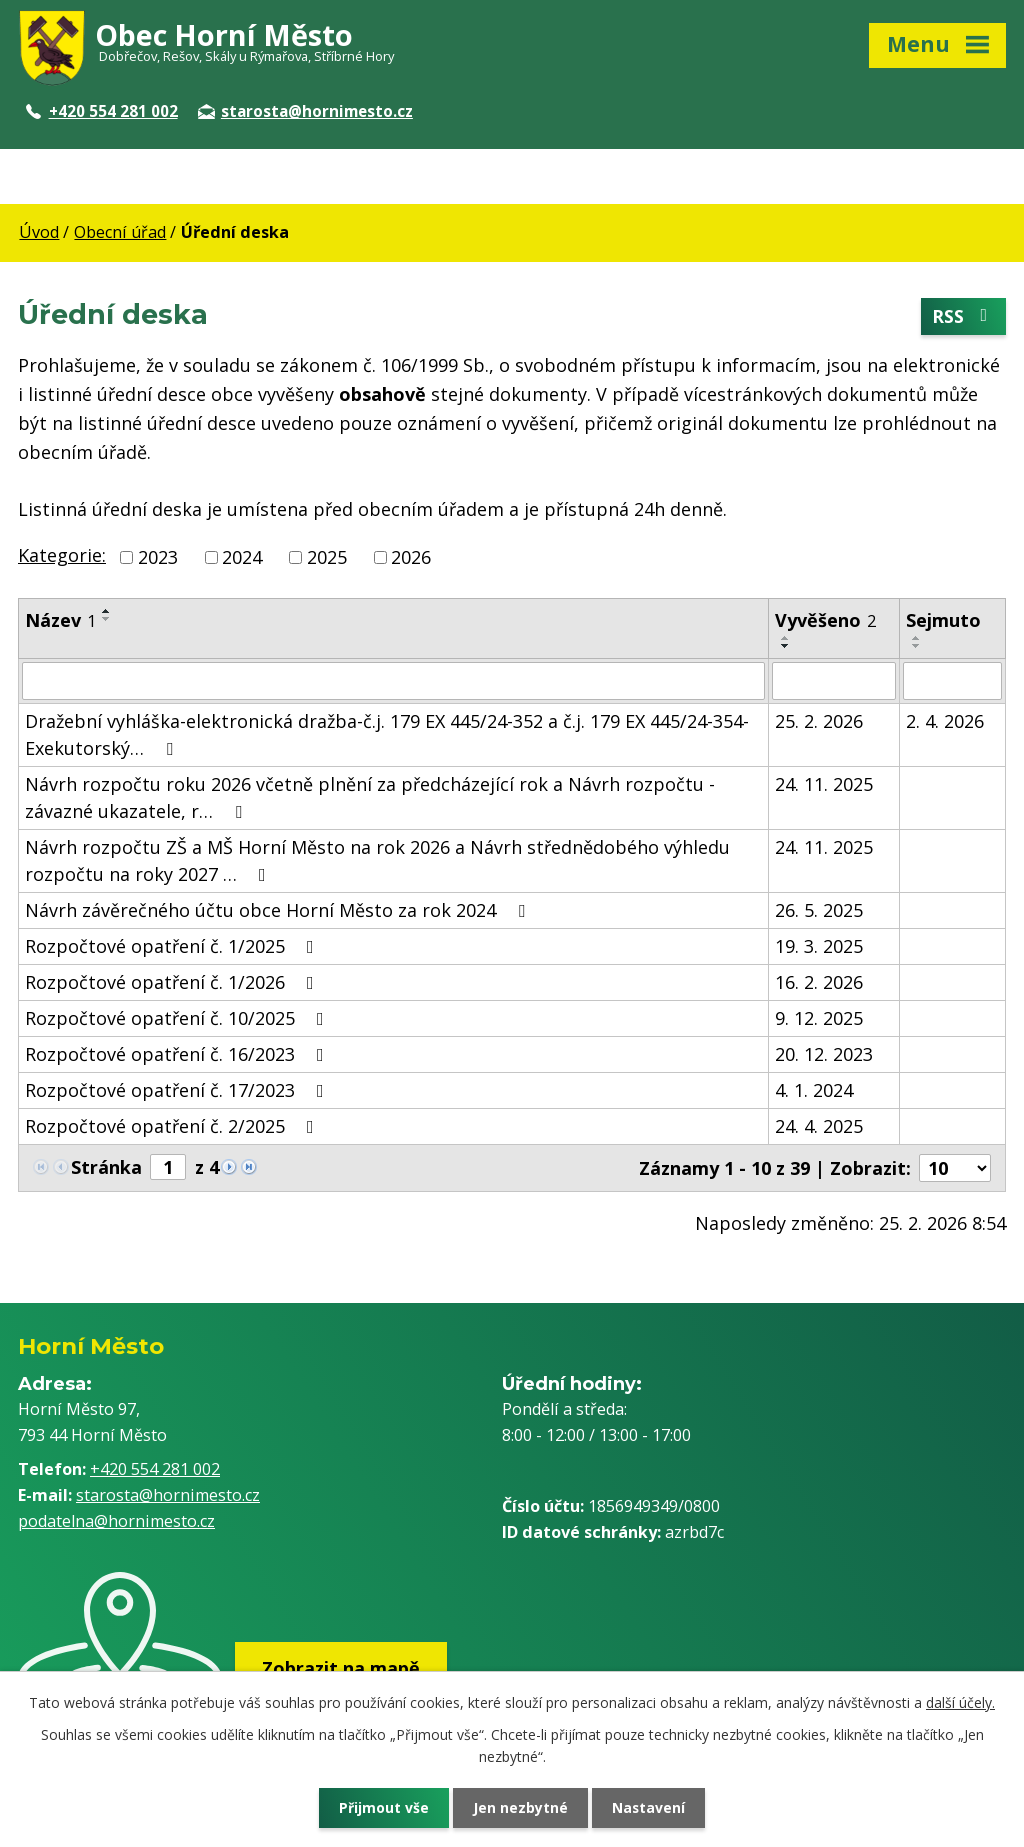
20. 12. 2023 (824, 1054)
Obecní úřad (120, 232)
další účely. (960, 1701)
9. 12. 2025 (819, 1018)
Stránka (106, 1167)
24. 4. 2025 (819, 1126)
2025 (327, 557)
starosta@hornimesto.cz (305, 111)
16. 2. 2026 (819, 982)
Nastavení (651, 1807)
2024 (242, 557)
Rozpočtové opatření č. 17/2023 (178, 1090)
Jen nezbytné (520, 1807)
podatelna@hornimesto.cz (116, 1521)
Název (60, 620)
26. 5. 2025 (819, 910)
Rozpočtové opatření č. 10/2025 (178, 1018)
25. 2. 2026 (819, 721)
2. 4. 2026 (945, 721)
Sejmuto (943, 620)
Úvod (39, 232)
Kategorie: (62, 555)
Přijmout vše (382, 1807)
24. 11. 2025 (824, 784)
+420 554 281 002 (102, 111)
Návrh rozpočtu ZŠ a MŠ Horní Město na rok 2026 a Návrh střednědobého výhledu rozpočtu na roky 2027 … (377, 860)
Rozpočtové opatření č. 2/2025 (173, 1126)
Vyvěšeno (825, 620)
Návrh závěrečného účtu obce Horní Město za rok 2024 (279, 910)
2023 (158, 557)
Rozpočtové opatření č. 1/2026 (173, 982)
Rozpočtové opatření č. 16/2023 (178, 1054)
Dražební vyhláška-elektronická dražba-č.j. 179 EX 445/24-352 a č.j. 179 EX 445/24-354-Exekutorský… (387, 734)
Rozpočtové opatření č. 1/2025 (173, 946)
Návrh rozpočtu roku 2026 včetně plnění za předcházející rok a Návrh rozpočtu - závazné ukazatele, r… (370, 797)
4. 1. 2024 (814, 1090)
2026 (411, 557)
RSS (964, 317)
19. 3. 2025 (819, 946)
